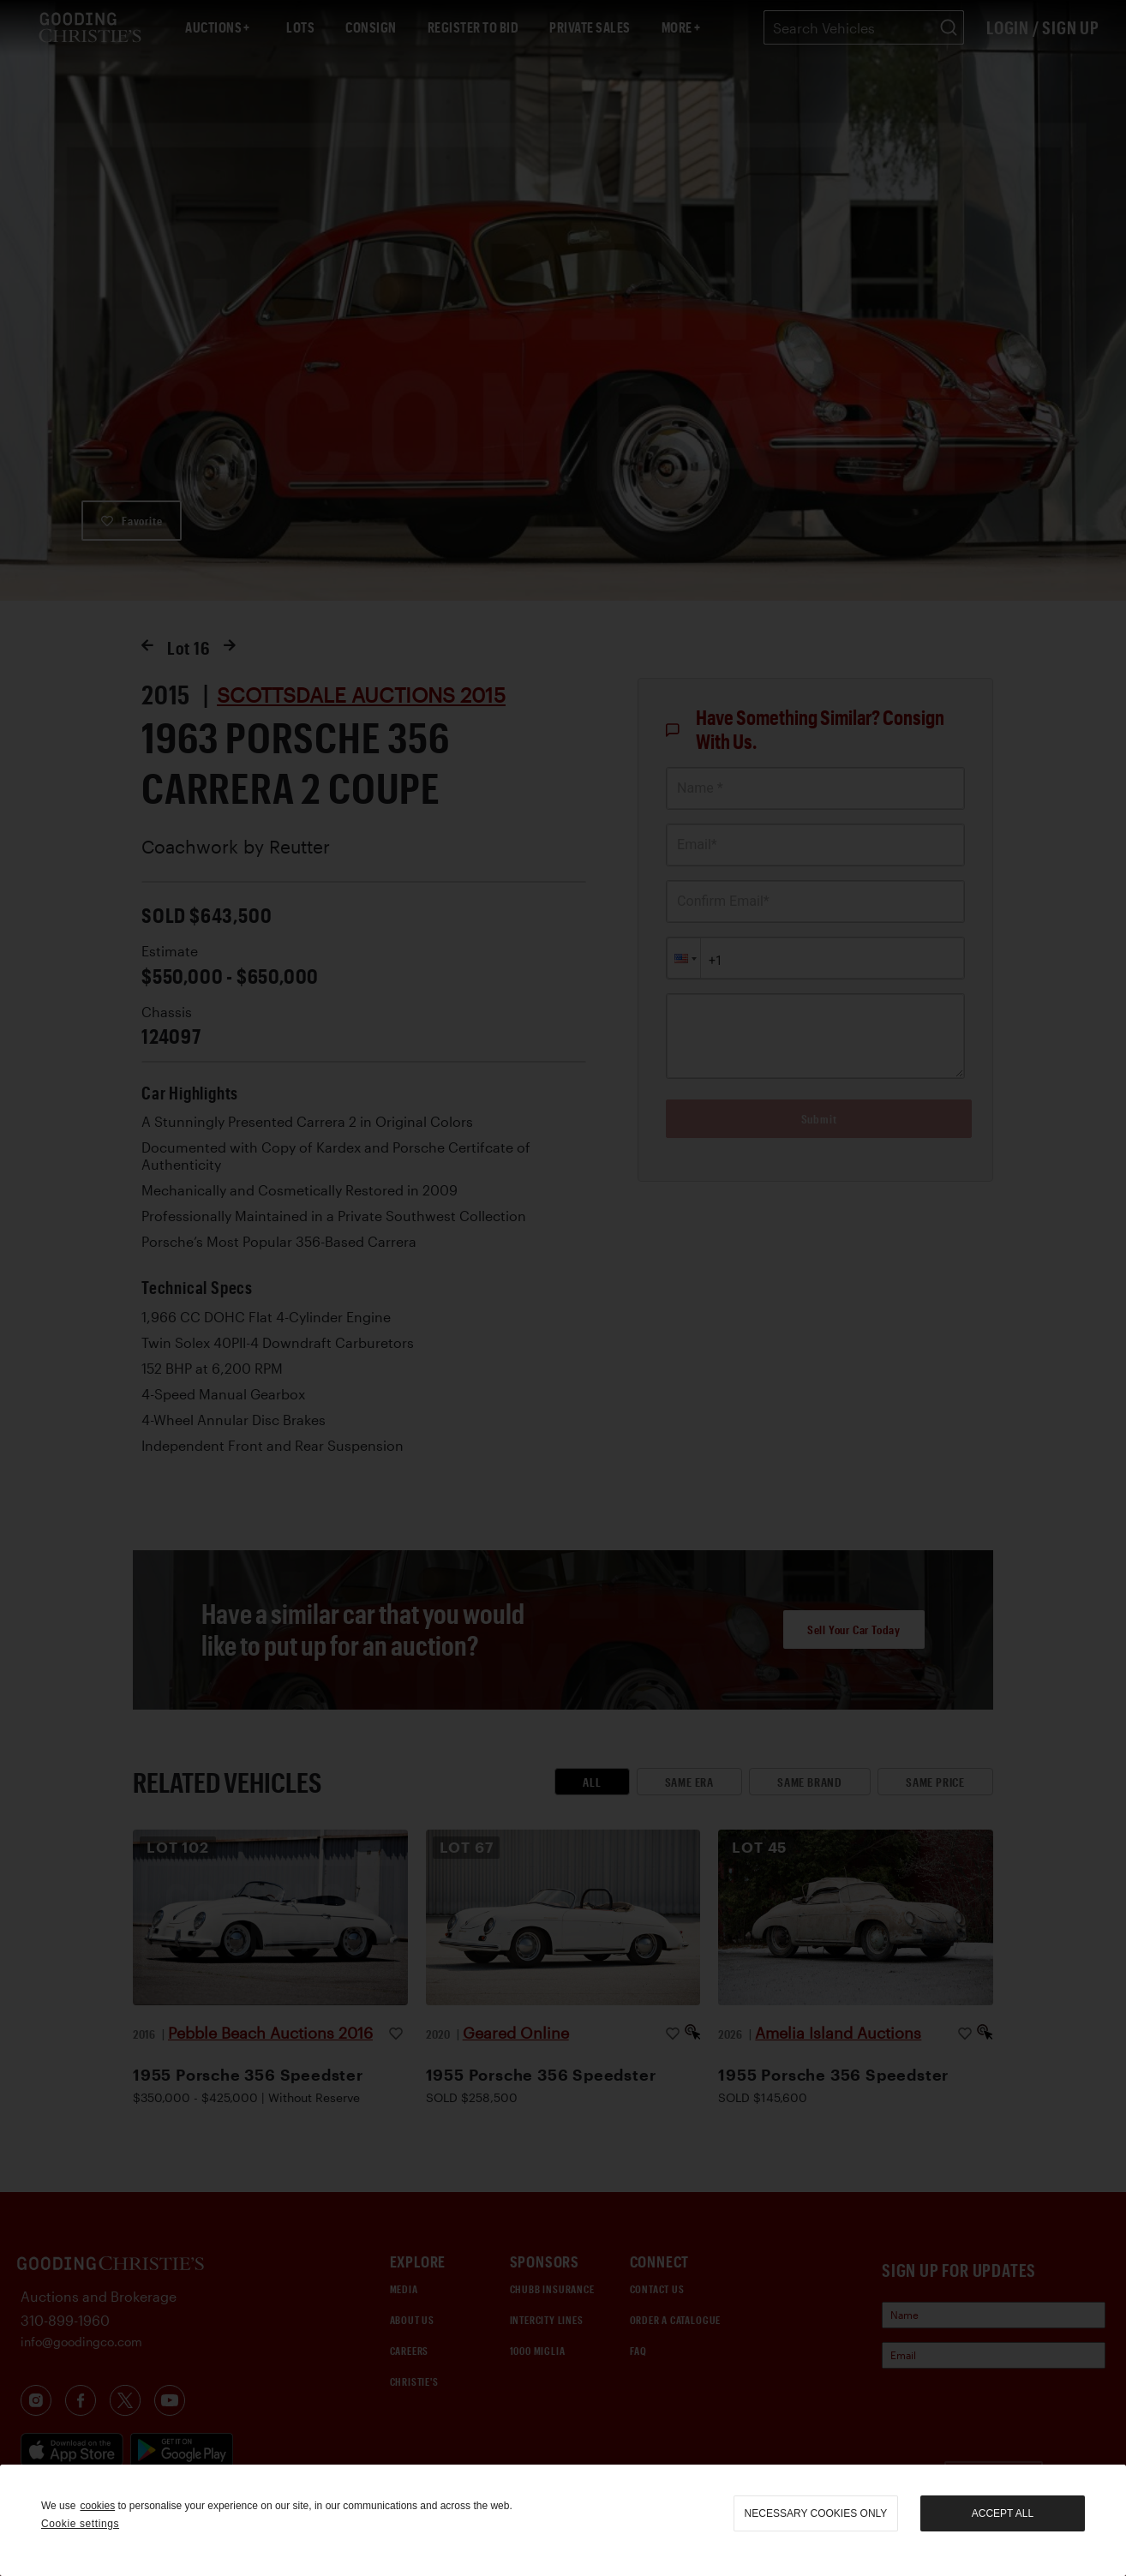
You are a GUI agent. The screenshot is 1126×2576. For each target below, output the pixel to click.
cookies (97, 2506)
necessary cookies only (816, 2513)
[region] (563, 2520)
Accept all (1002, 2513)
